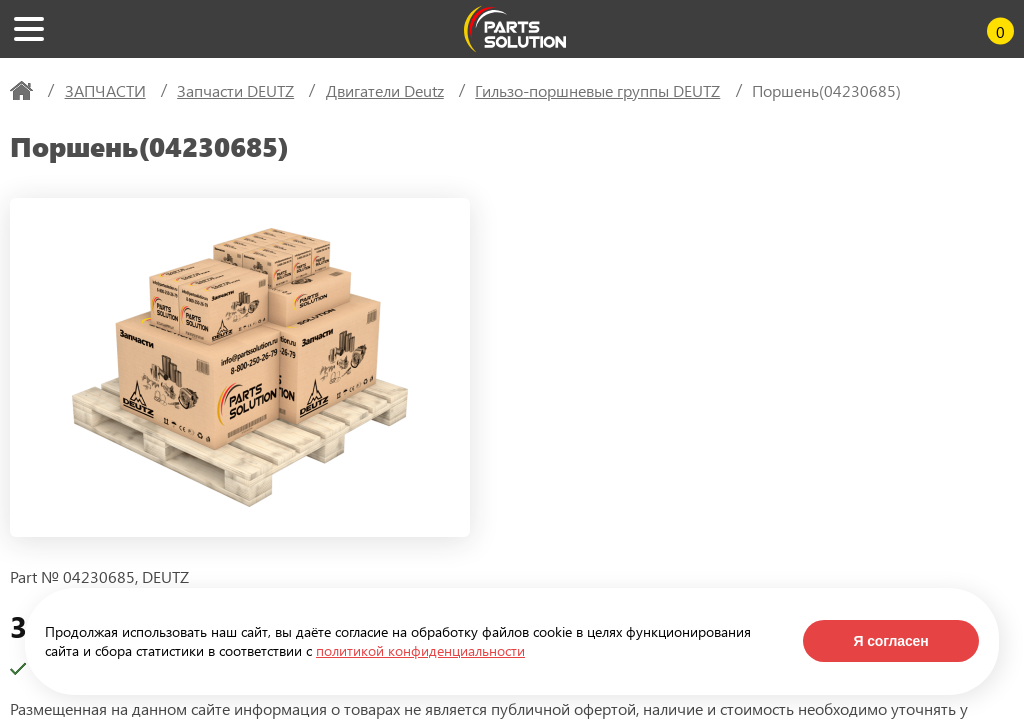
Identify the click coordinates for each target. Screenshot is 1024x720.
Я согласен (890, 641)
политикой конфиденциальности (420, 650)
